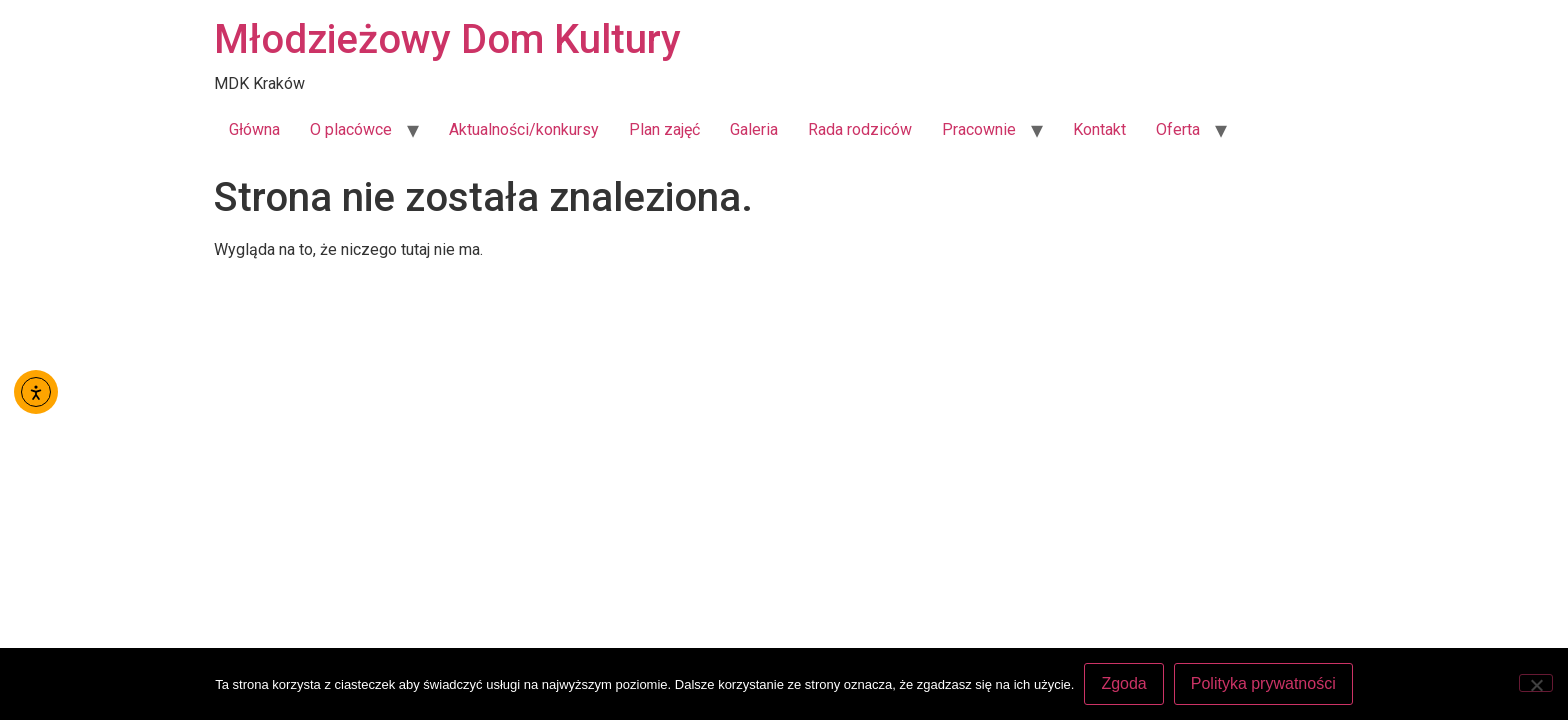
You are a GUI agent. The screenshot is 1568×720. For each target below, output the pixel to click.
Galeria (754, 129)
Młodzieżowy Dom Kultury (447, 39)
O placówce (351, 129)
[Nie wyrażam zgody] (1536, 683)
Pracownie (979, 129)
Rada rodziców (860, 129)
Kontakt (1099, 129)
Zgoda (1123, 683)
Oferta (1178, 129)
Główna (254, 129)
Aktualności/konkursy (524, 129)
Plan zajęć (664, 129)
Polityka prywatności (1263, 683)
